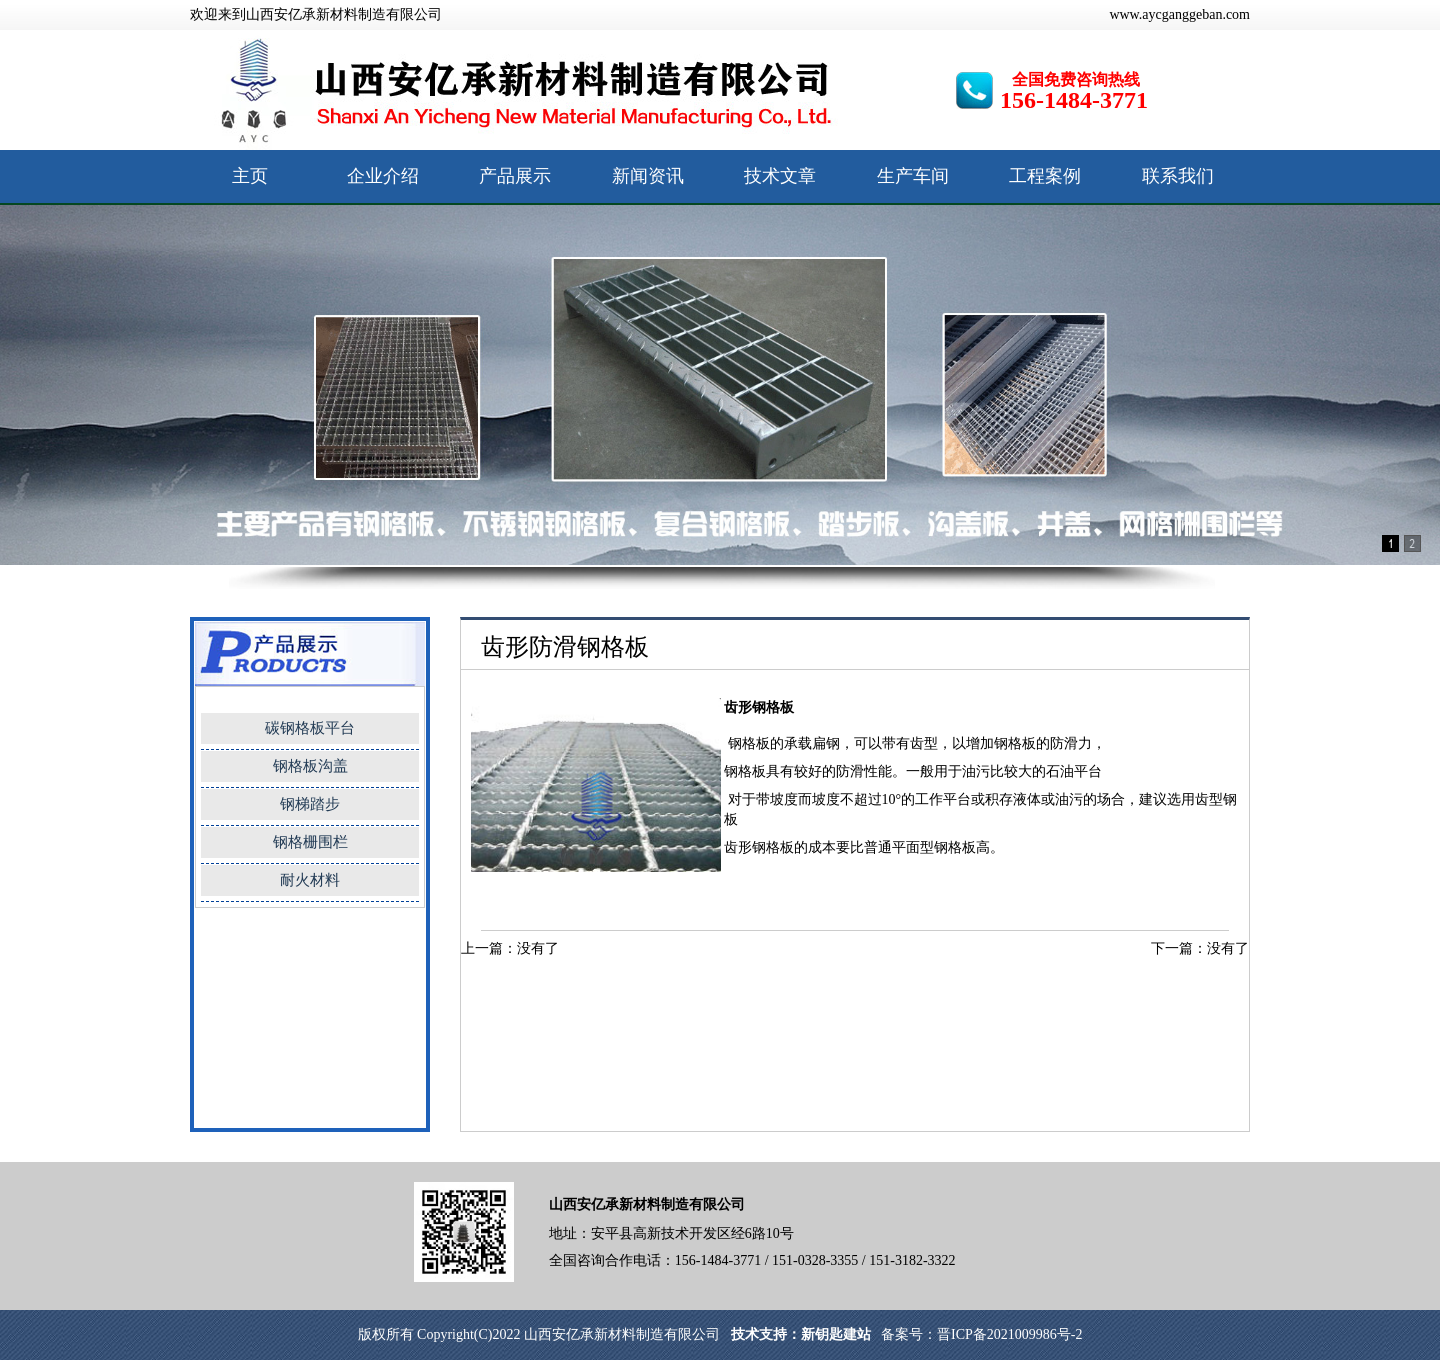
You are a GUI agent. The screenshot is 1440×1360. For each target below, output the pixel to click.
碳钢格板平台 (310, 728)
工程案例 (1045, 176)
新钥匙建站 (836, 1334)
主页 (250, 176)
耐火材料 (310, 880)
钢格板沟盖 (310, 766)
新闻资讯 (648, 176)
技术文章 (780, 176)
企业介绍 (383, 176)
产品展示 (515, 176)
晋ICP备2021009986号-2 (1009, 1334)
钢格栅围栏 (310, 842)
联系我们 (1178, 176)
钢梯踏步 (310, 804)
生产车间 (913, 176)
